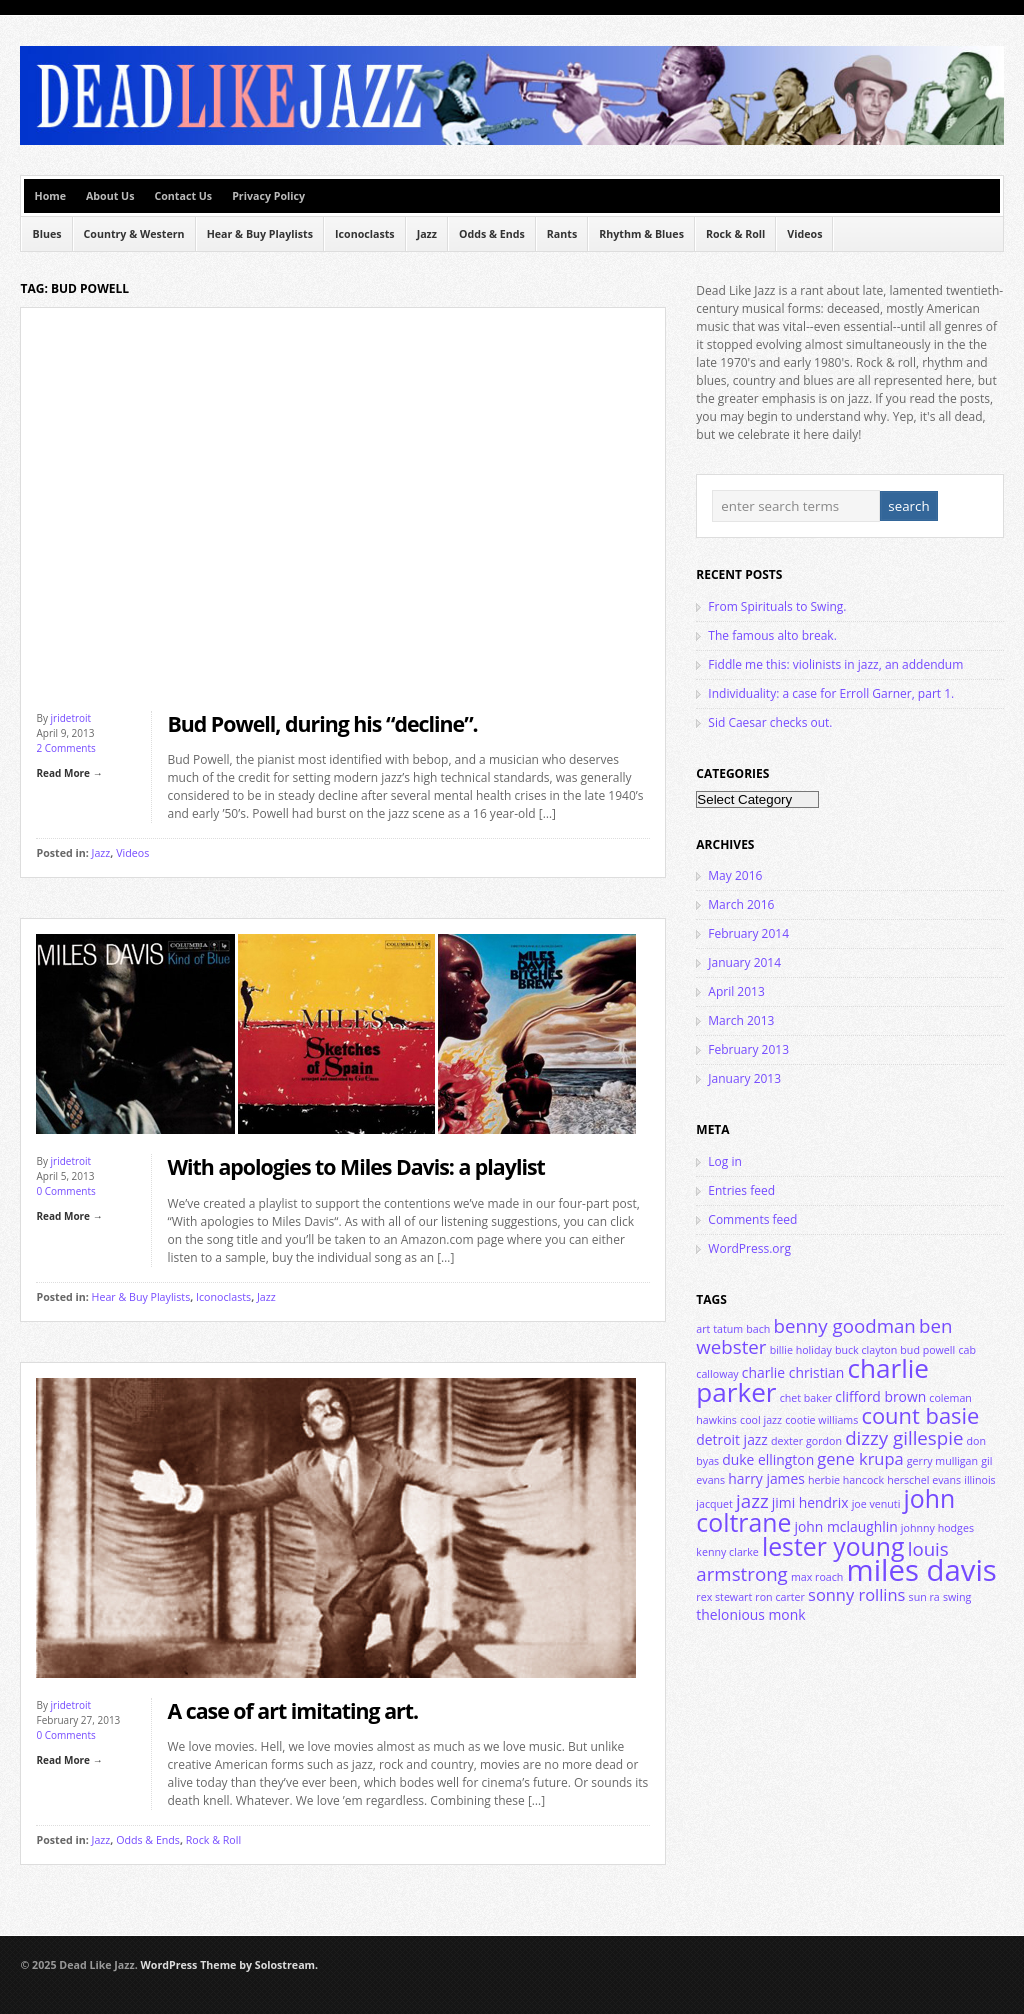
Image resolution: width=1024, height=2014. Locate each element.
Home (50, 196)
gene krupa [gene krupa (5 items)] (860, 1458)
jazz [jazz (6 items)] (752, 1500)
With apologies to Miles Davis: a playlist (355, 1166)
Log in (725, 1161)
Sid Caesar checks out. (770, 722)
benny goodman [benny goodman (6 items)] (844, 1325)
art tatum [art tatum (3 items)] (719, 1329)
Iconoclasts (365, 234)
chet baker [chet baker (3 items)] (806, 1398)
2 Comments (65, 748)
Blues (46, 234)
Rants (562, 234)
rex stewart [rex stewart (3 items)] (724, 1597)
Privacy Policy (268, 196)
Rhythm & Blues (641, 234)
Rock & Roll (735, 234)
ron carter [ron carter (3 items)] (780, 1597)
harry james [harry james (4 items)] (766, 1478)
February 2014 (748, 933)
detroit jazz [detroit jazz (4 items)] (732, 1439)
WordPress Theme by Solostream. (230, 1965)
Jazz (427, 234)
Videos (804, 234)
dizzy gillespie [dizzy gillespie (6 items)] (904, 1437)
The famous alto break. (772, 635)
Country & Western (134, 234)
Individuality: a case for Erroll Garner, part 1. (831, 693)
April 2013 (736, 991)
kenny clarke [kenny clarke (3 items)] (727, 1552)
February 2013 (748, 1049)
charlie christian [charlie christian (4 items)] (793, 1372)
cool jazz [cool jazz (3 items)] (761, 1420)
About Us (110, 196)
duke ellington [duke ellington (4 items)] (768, 1459)
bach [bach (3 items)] (758, 1329)
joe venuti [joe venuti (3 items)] (876, 1504)
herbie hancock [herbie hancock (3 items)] (846, 1480)
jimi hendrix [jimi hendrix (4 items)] (810, 1502)
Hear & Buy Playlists (260, 234)
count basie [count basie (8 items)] (920, 1415)
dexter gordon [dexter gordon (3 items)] (806, 1441)
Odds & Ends (492, 234)
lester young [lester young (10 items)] (833, 1546)
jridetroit (71, 718)
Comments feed (752, 1219)
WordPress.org (749, 1248)
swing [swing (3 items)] (957, 1597)
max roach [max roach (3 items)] (817, 1577)
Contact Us (183, 196)
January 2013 (744, 1078)
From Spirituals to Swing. (777, 606)
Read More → (69, 773)
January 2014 (744, 962)
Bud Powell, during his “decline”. (322, 723)
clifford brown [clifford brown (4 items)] (880, 1396)
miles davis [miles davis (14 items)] (922, 1570)
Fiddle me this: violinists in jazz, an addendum (835, 664)
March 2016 (741, 904)
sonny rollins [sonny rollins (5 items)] (856, 1594)
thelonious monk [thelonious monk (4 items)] (750, 1614)
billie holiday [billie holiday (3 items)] (801, 1350)
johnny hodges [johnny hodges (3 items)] (937, 1528)
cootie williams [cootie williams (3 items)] (821, 1420)
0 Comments (65, 1191)
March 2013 (741, 1020)
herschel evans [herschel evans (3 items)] (924, 1480)
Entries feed (741, 1190)
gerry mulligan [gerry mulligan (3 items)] (942, 1461)
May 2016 (735, 875)
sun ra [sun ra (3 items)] (924, 1597)
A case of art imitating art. (292, 1710)
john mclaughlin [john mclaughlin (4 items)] (845, 1526)
